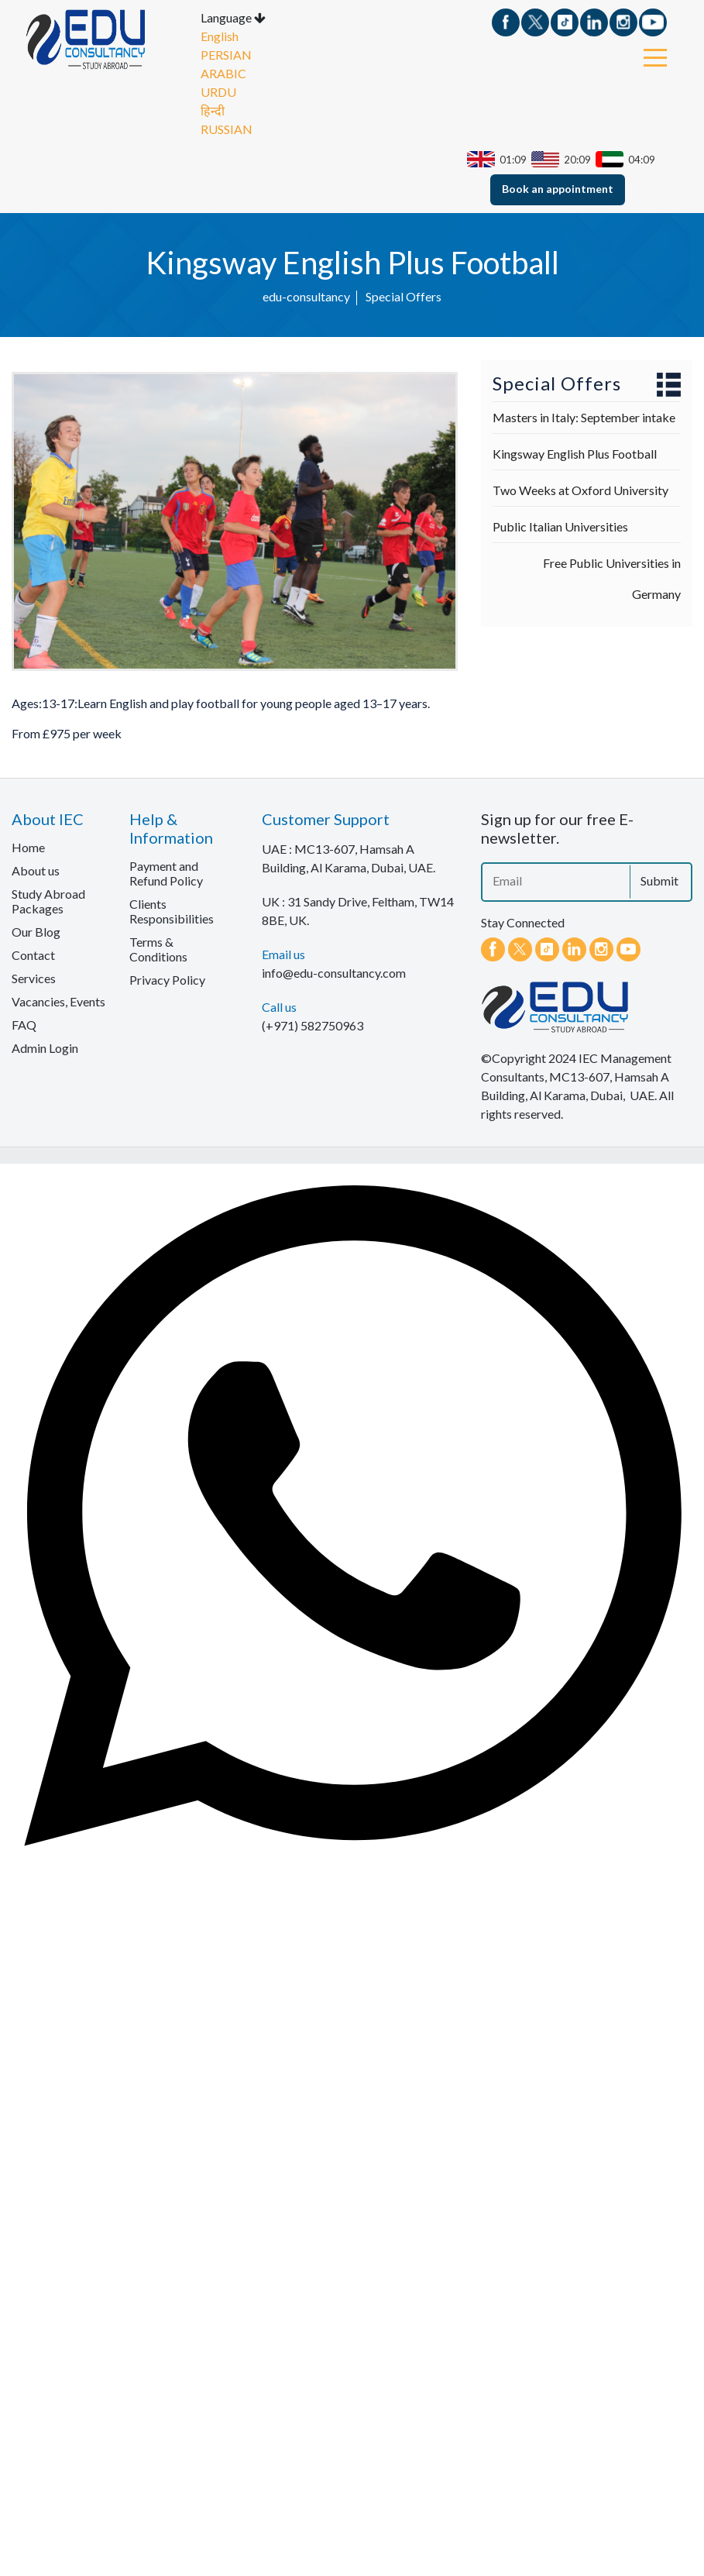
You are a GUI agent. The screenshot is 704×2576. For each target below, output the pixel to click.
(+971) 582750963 (312, 1028)
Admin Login (45, 1051)
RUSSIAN (226, 132)
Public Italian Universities (560, 529)
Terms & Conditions (158, 952)
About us (36, 873)
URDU (218, 95)
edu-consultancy (306, 299)
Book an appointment (557, 191)
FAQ (24, 1027)
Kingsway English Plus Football (575, 456)
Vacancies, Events (58, 1004)
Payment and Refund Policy (166, 876)
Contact (33, 958)
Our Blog (36, 934)
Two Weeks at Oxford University (580, 493)
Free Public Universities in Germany (612, 581)
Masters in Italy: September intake (584, 420)
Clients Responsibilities (171, 914)
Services (34, 981)
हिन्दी (213, 113)
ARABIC (223, 76)
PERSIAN (226, 57)
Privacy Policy (167, 982)
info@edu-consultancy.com (334, 975)
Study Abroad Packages (48, 904)
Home (28, 850)
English (220, 39)
